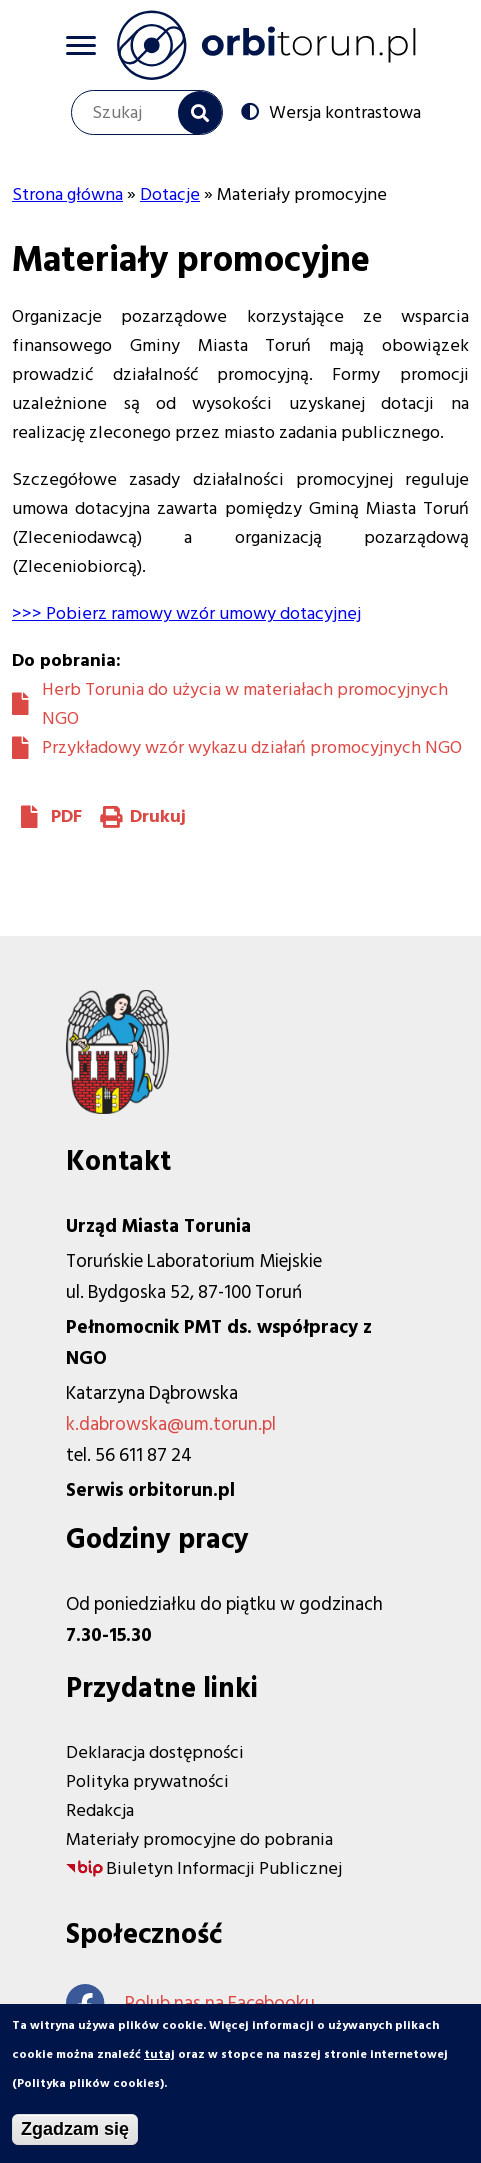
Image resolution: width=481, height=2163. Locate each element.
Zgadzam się (75, 2136)
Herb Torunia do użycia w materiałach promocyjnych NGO (245, 704)
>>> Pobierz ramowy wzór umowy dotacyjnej (186, 613)
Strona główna (67, 194)
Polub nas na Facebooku (190, 2003)
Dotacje (170, 194)
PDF (66, 816)
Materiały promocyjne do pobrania (199, 1839)
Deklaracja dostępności (155, 1752)
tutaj (159, 2061)
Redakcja (100, 1810)
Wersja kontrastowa (345, 112)
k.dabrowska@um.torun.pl (171, 1424)
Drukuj (158, 816)
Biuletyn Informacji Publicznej (224, 1868)
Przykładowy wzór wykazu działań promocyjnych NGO (252, 747)
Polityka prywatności (147, 1781)
